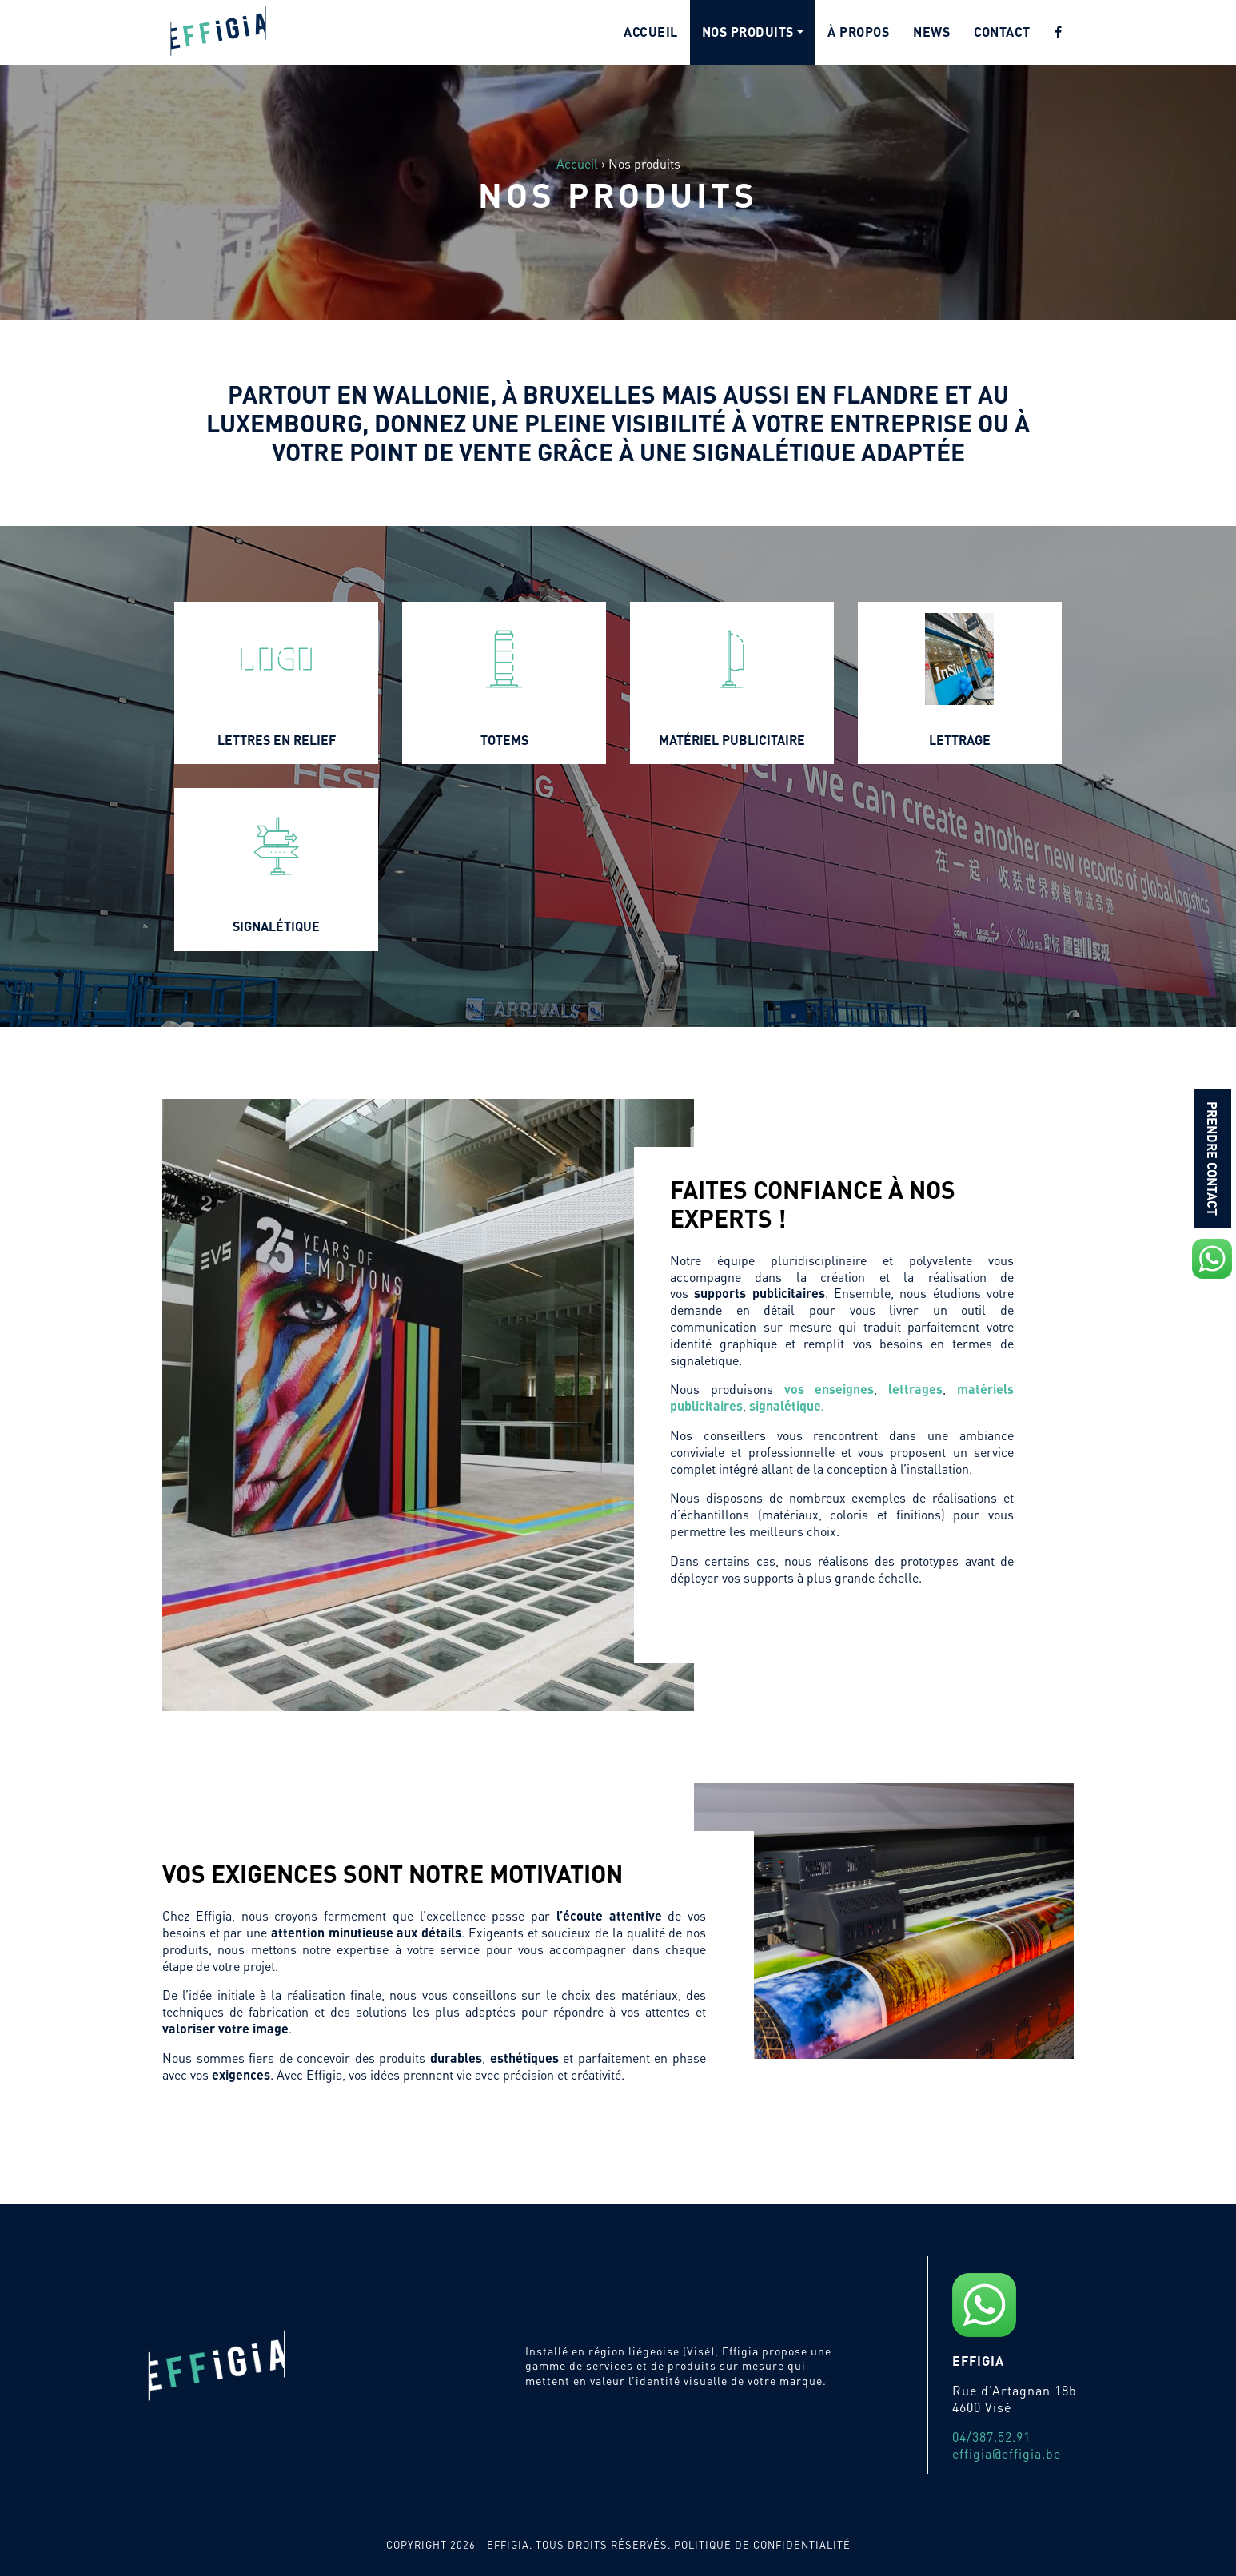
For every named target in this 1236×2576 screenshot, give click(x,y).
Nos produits (748, 31)
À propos (858, 31)
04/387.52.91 (991, 2436)
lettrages (915, 1388)
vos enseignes (829, 1388)
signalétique (785, 1405)
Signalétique (276, 926)
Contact (1002, 31)
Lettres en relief (276, 739)
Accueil (651, 31)
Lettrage (960, 739)
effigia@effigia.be (1006, 2453)
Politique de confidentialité (762, 2544)
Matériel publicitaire (732, 739)
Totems (504, 739)
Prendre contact (1212, 1158)
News (931, 31)
